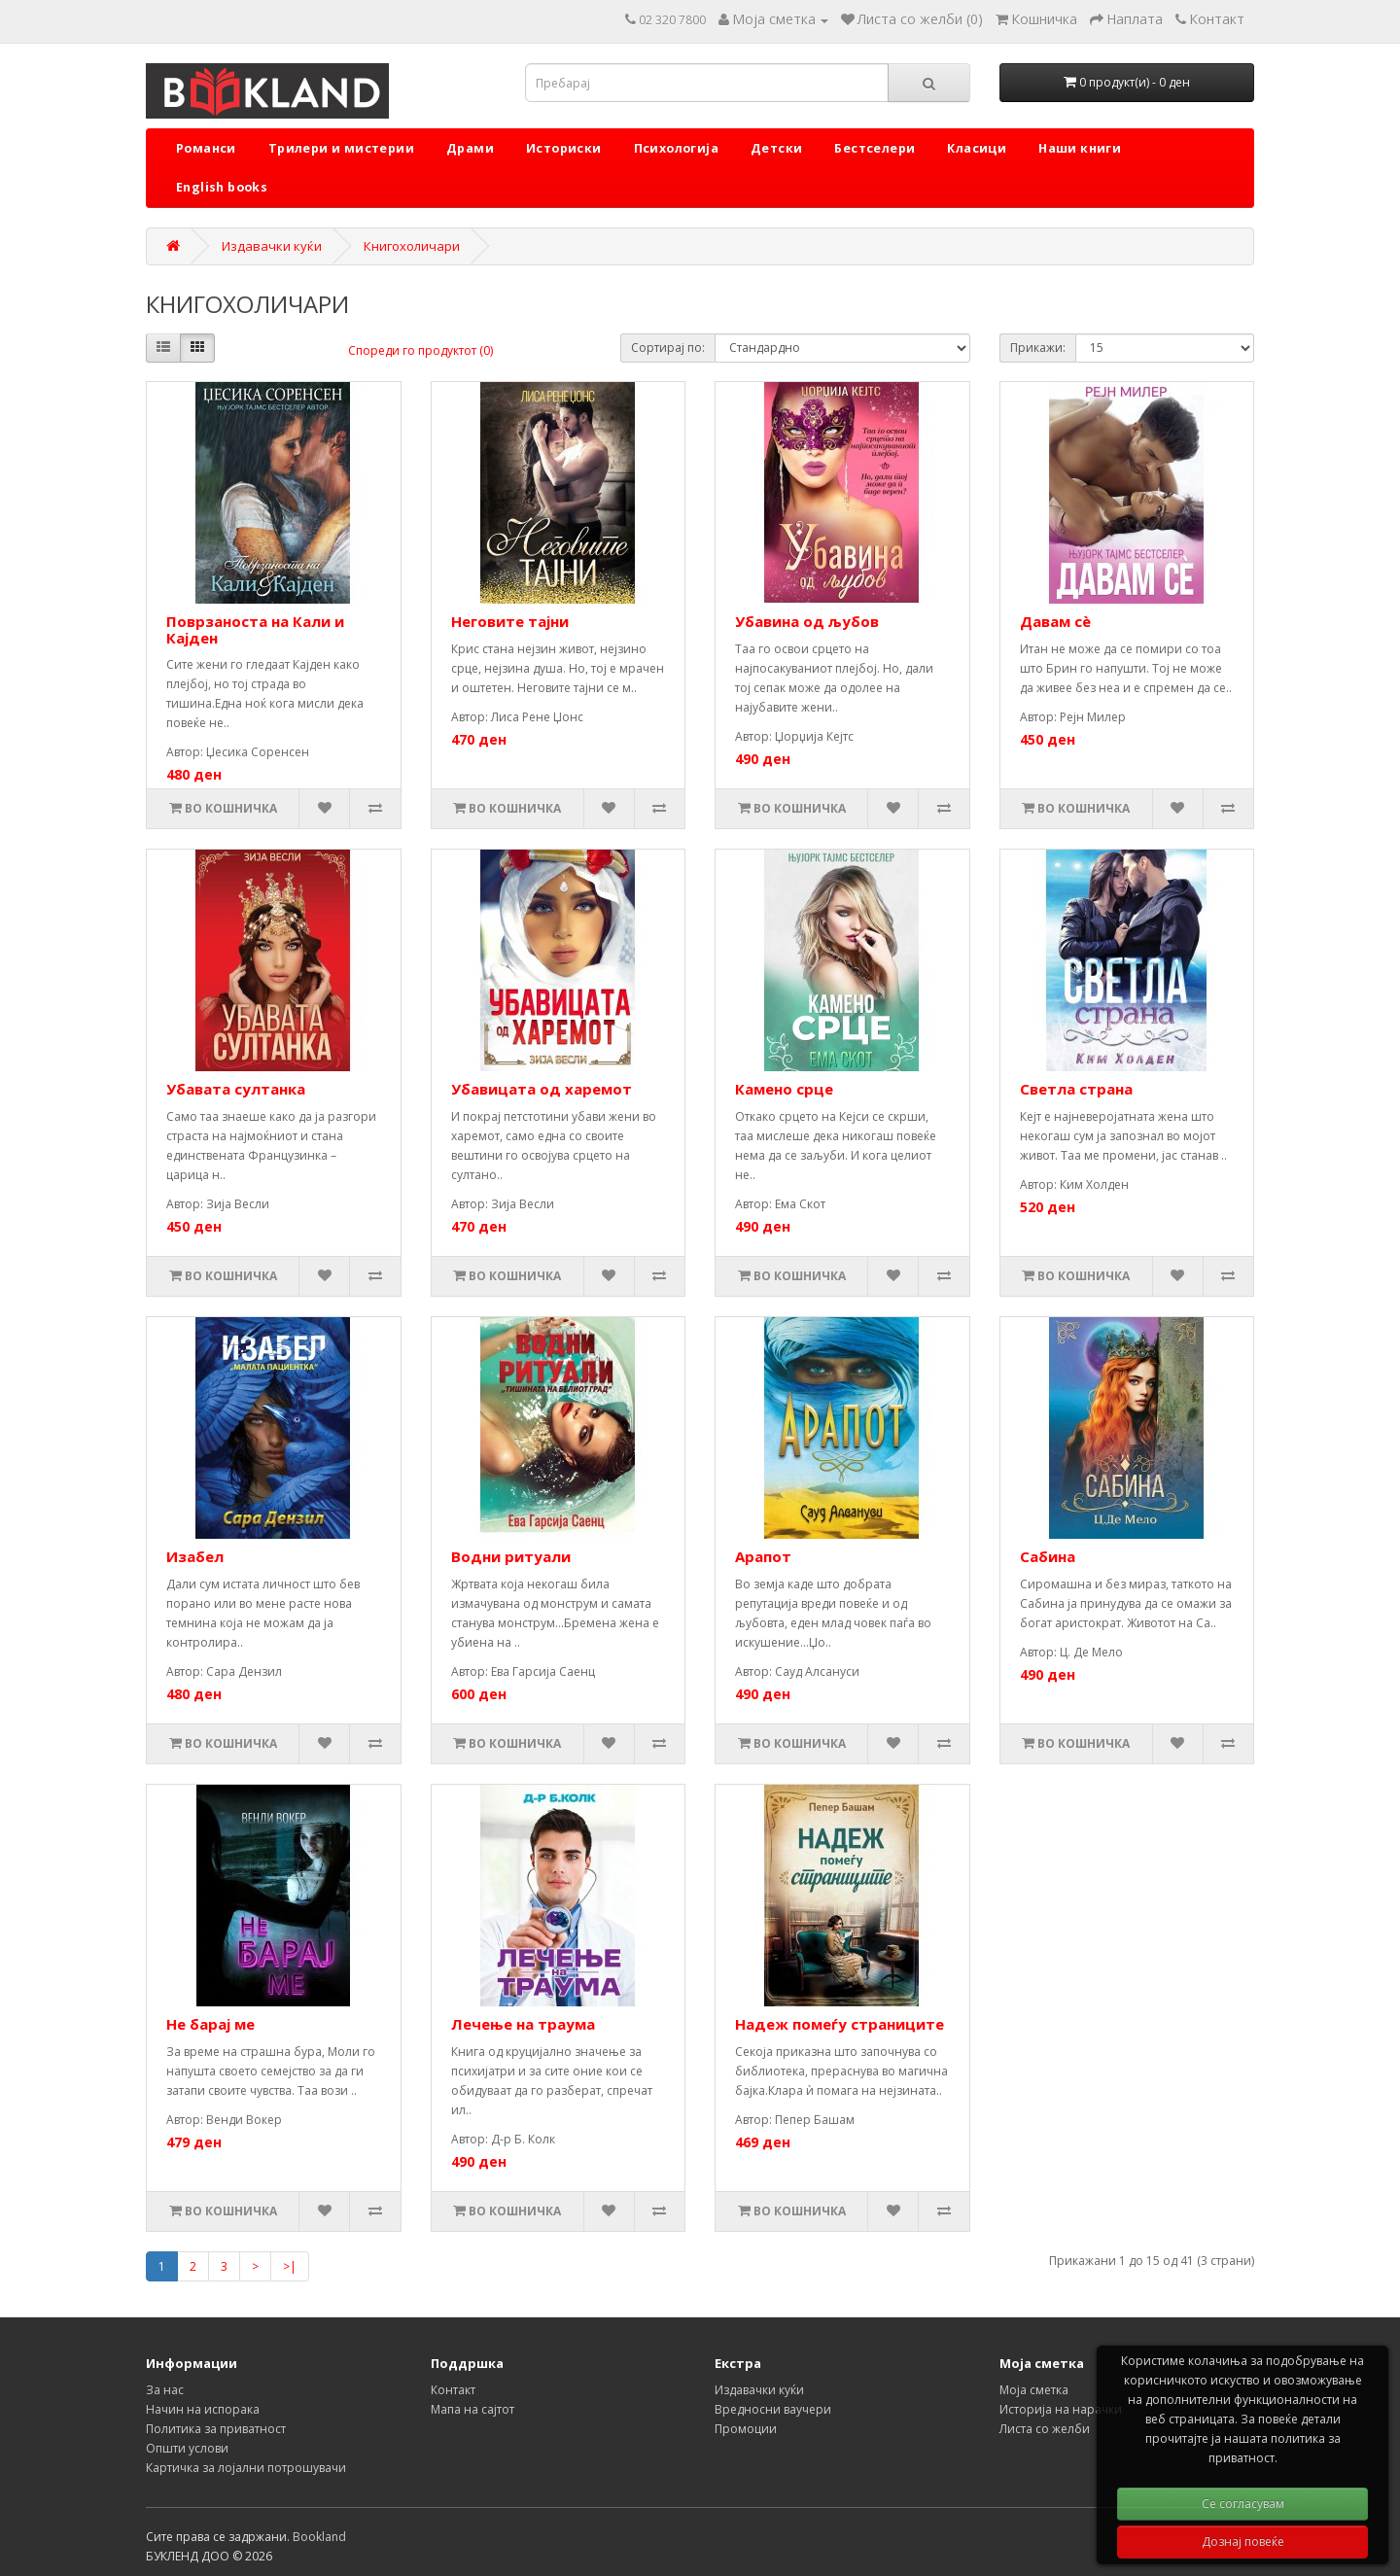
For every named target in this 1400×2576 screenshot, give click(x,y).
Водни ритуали (511, 1556)
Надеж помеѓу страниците (839, 2024)
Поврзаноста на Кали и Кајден (255, 629)
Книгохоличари (412, 246)
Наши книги (1079, 148)
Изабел (195, 1556)
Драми (470, 148)
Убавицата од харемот (541, 1088)
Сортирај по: (668, 347)
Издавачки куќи (272, 246)
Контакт (453, 2390)
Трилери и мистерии (341, 148)
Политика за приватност (216, 2428)
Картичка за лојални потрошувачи (246, 2467)
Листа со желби (1044, 2428)
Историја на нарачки (1060, 2409)
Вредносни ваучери (773, 2409)
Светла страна (1076, 1088)
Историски (564, 148)
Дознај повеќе (1243, 2541)
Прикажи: (1038, 347)
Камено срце (784, 1088)
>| (290, 2266)
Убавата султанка (235, 1088)
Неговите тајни (510, 621)
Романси (206, 148)
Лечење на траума (523, 2024)
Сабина (1047, 1556)
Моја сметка (1033, 2390)
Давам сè (1055, 621)
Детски (776, 148)
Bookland (319, 2536)
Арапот (763, 1556)
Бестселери (874, 148)
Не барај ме (210, 2024)
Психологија (676, 148)
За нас (165, 2390)
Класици (976, 148)
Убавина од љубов (807, 621)
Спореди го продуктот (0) (420, 350)
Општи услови (187, 2448)
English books (221, 187)
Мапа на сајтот (472, 2409)
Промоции (746, 2428)
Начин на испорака (203, 2409)
